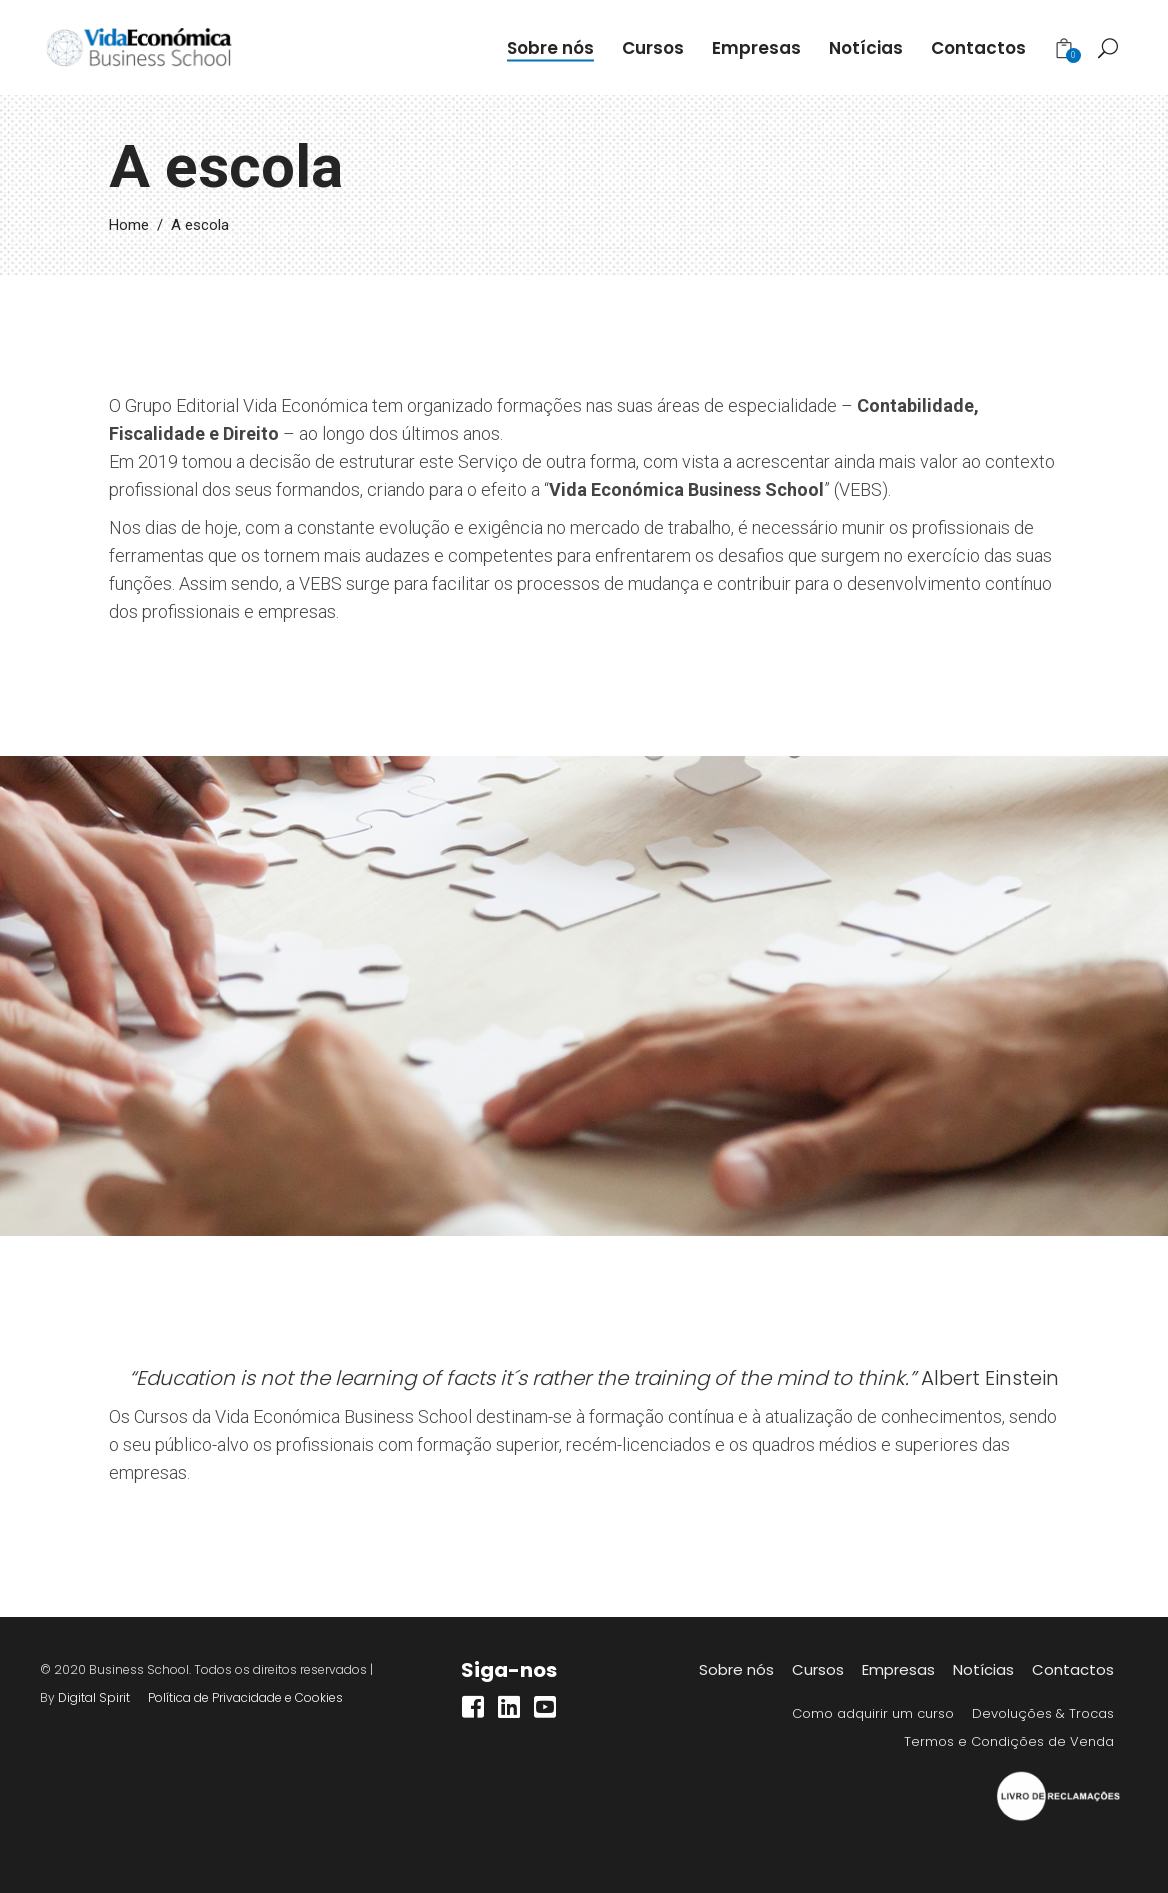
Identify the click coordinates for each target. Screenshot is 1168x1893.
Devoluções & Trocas (1043, 1713)
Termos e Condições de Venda (1009, 1741)
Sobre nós (736, 1669)
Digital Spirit (94, 1697)
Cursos (818, 1669)
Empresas (898, 1669)
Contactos (1073, 1669)
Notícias (983, 1669)
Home (129, 225)
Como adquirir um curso (873, 1713)
